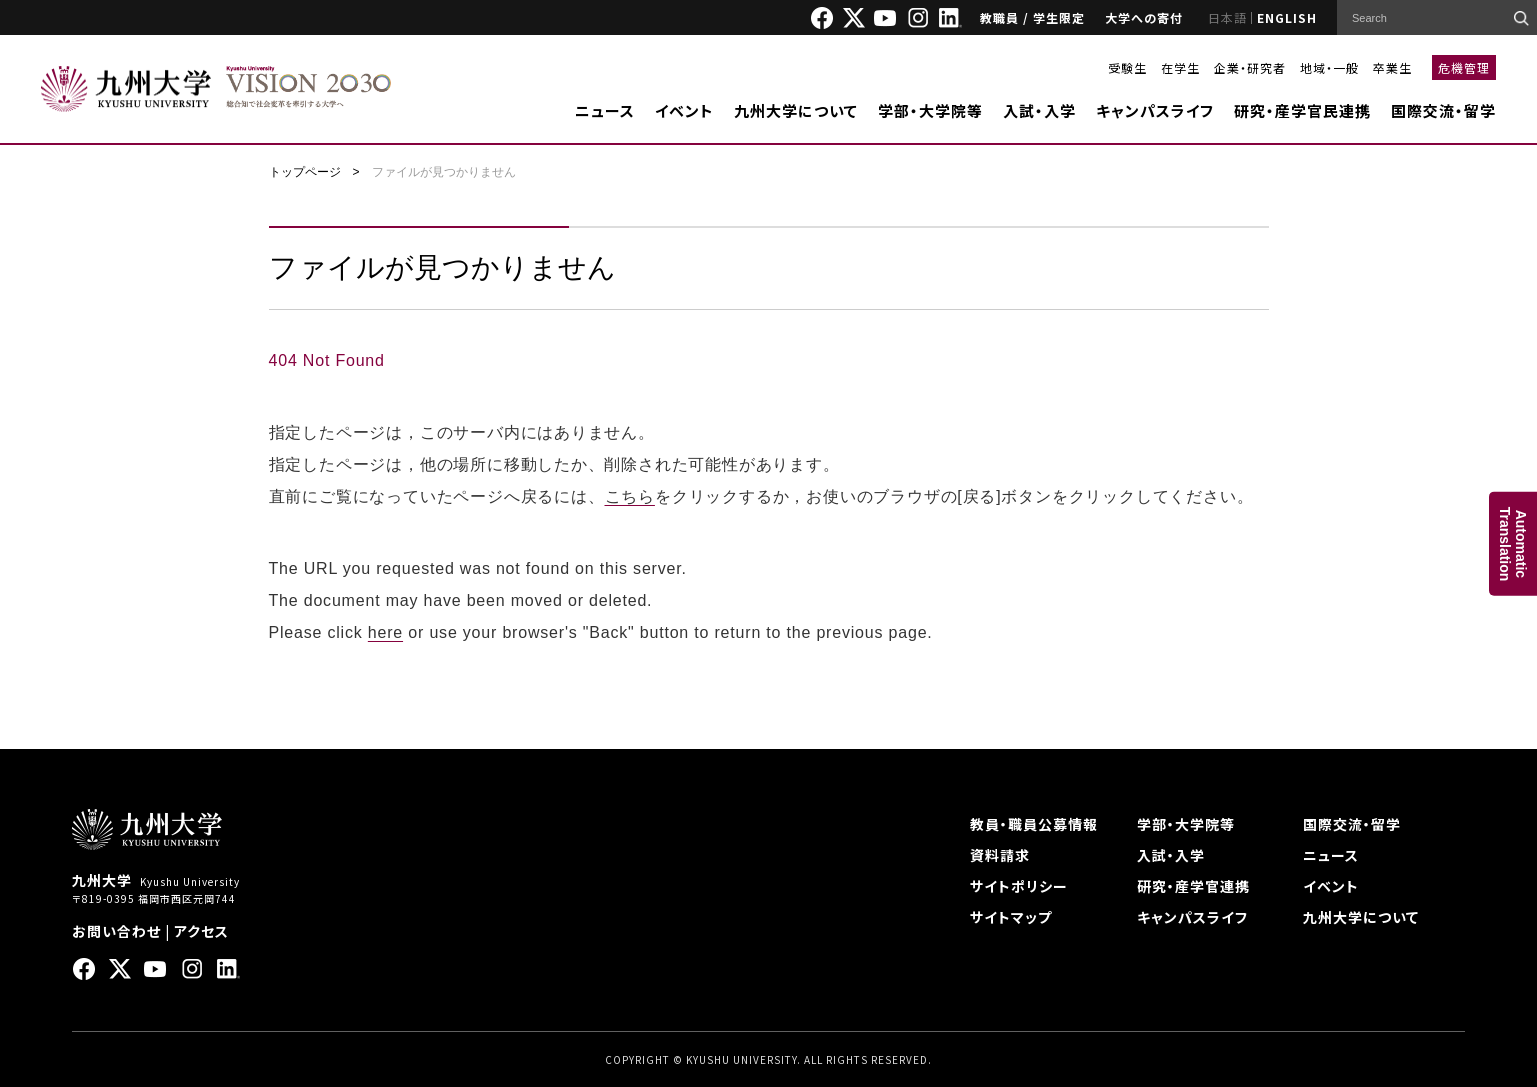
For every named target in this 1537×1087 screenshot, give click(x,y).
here (385, 632)
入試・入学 (1039, 110)
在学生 (1180, 67)
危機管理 (1464, 67)
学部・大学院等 (930, 110)
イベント (684, 110)
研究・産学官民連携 (1302, 110)
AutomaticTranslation (1513, 543)
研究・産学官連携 (1193, 886)
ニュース (605, 110)
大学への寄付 (1144, 17)
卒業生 (1392, 67)
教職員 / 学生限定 (1032, 17)
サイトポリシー (1019, 886)
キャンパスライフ (1155, 110)
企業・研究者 (1250, 67)
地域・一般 (1329, 67)
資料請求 (1000, 855)
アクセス (201, 931)
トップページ (305, 172)
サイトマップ (1011, 917)
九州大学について (796, 110)
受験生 (1127, 67)
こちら (630, 496)
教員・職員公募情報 (1034, 824)
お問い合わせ (116, 931)
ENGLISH (1287, 17)
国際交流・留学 (1443, 110)
